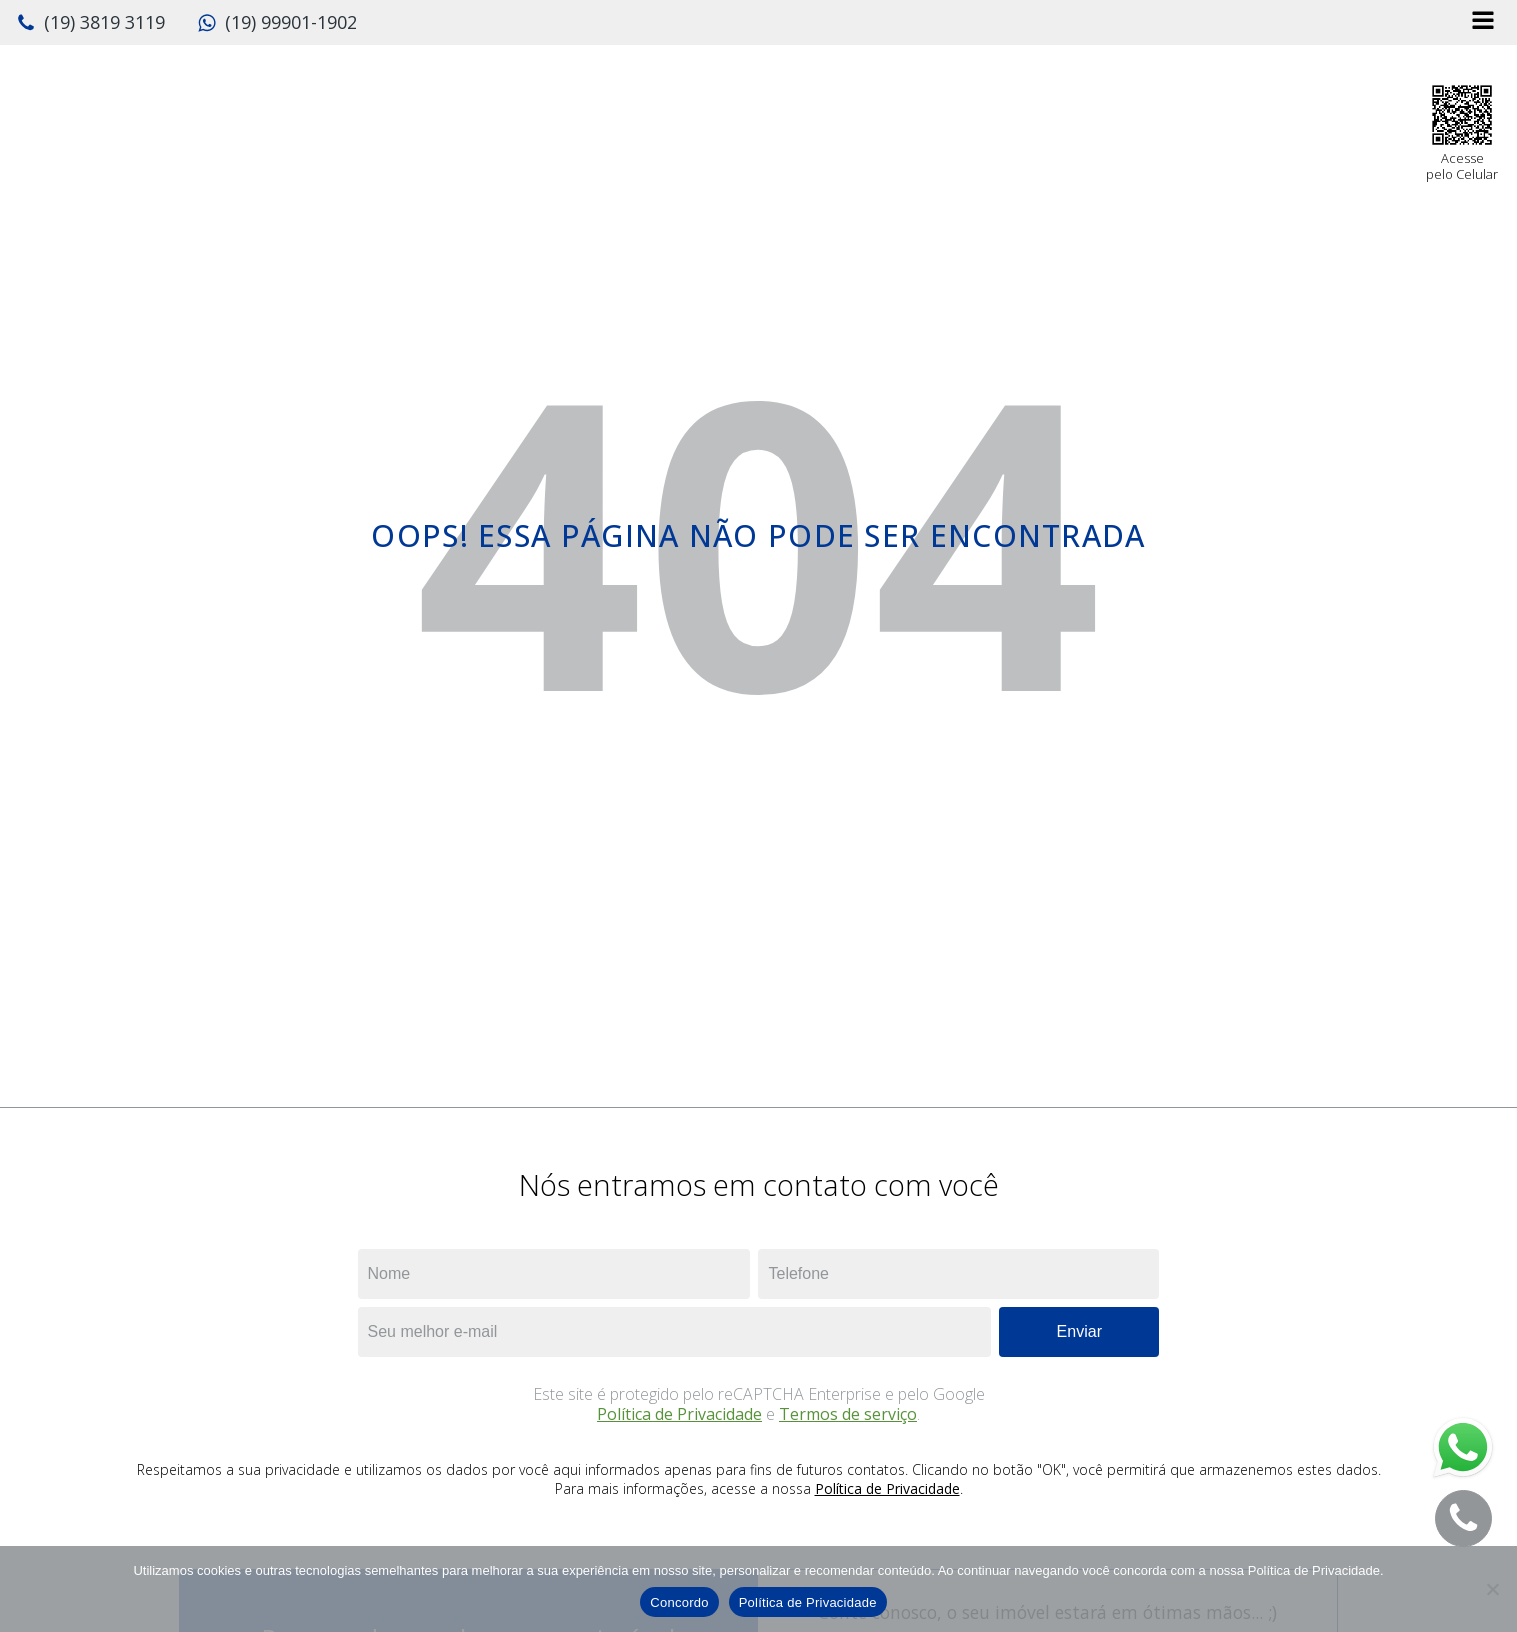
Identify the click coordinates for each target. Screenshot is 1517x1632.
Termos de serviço (848, 1414)
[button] (90, 23)
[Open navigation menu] (1483, 22)
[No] (1492, 1589)
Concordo (679, 1602)
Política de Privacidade (679, 1414)
